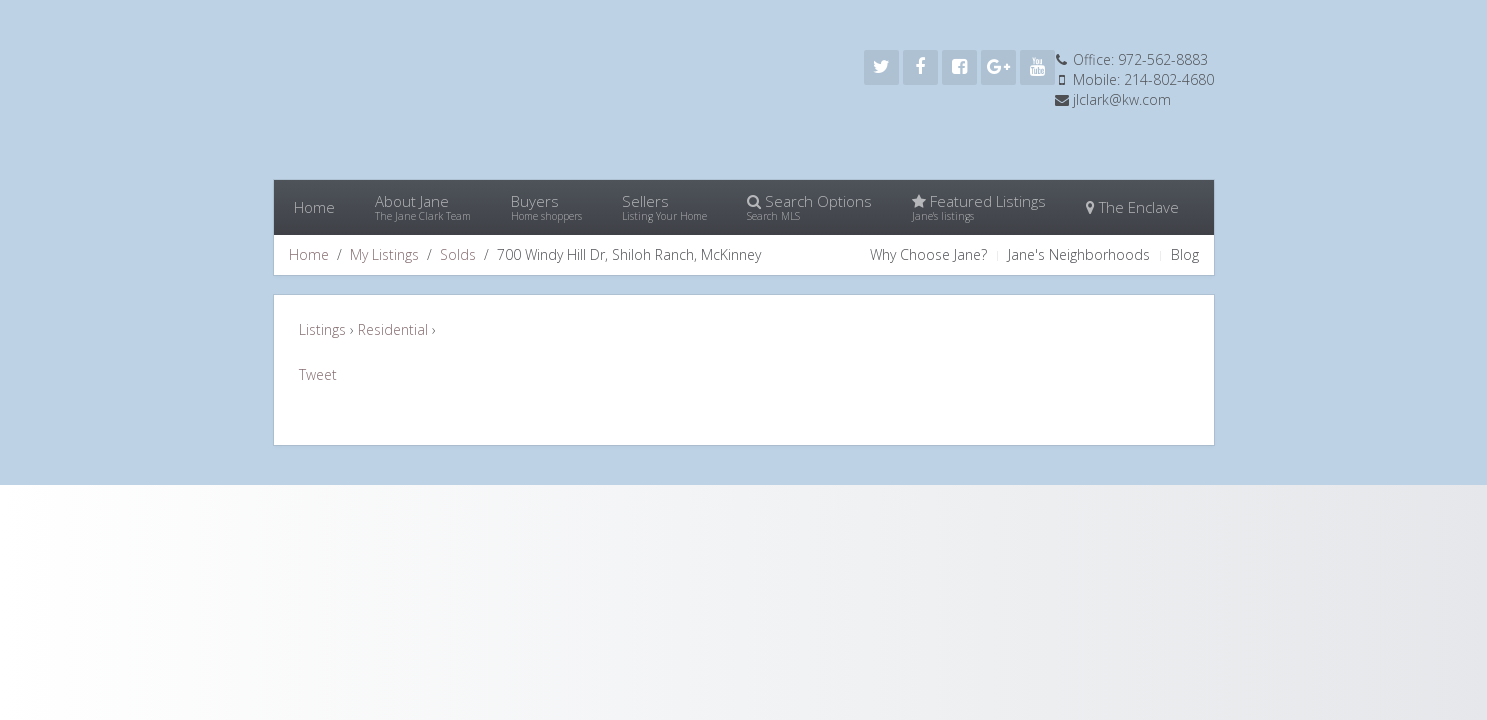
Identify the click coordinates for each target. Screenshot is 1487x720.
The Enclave (1132, 207)
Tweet (318, 374)
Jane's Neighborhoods (1079, 254)
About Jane (423, 207)
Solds (458, 254)
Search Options (809, 207)
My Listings (384, 254)
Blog (1185, 254)
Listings (324, 329)
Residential (395, 329)
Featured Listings (979, 207)
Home (314, 207)
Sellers (664, 207)
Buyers (546, 207)
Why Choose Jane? (928, 254)
